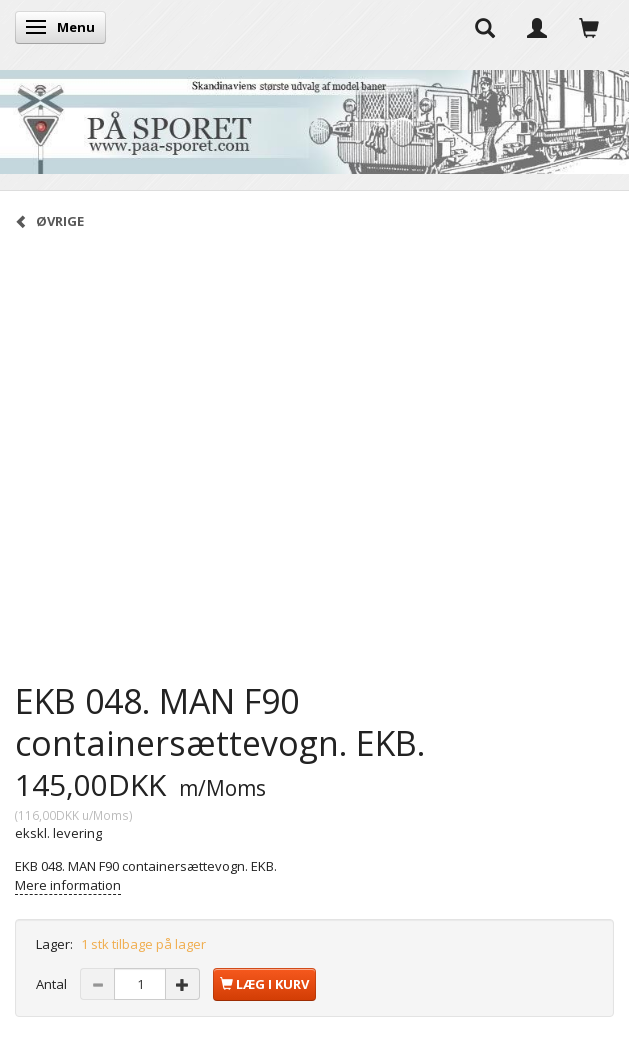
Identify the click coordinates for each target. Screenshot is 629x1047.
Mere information (68, 885)
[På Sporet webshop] (314, 117)
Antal (53, 984)
